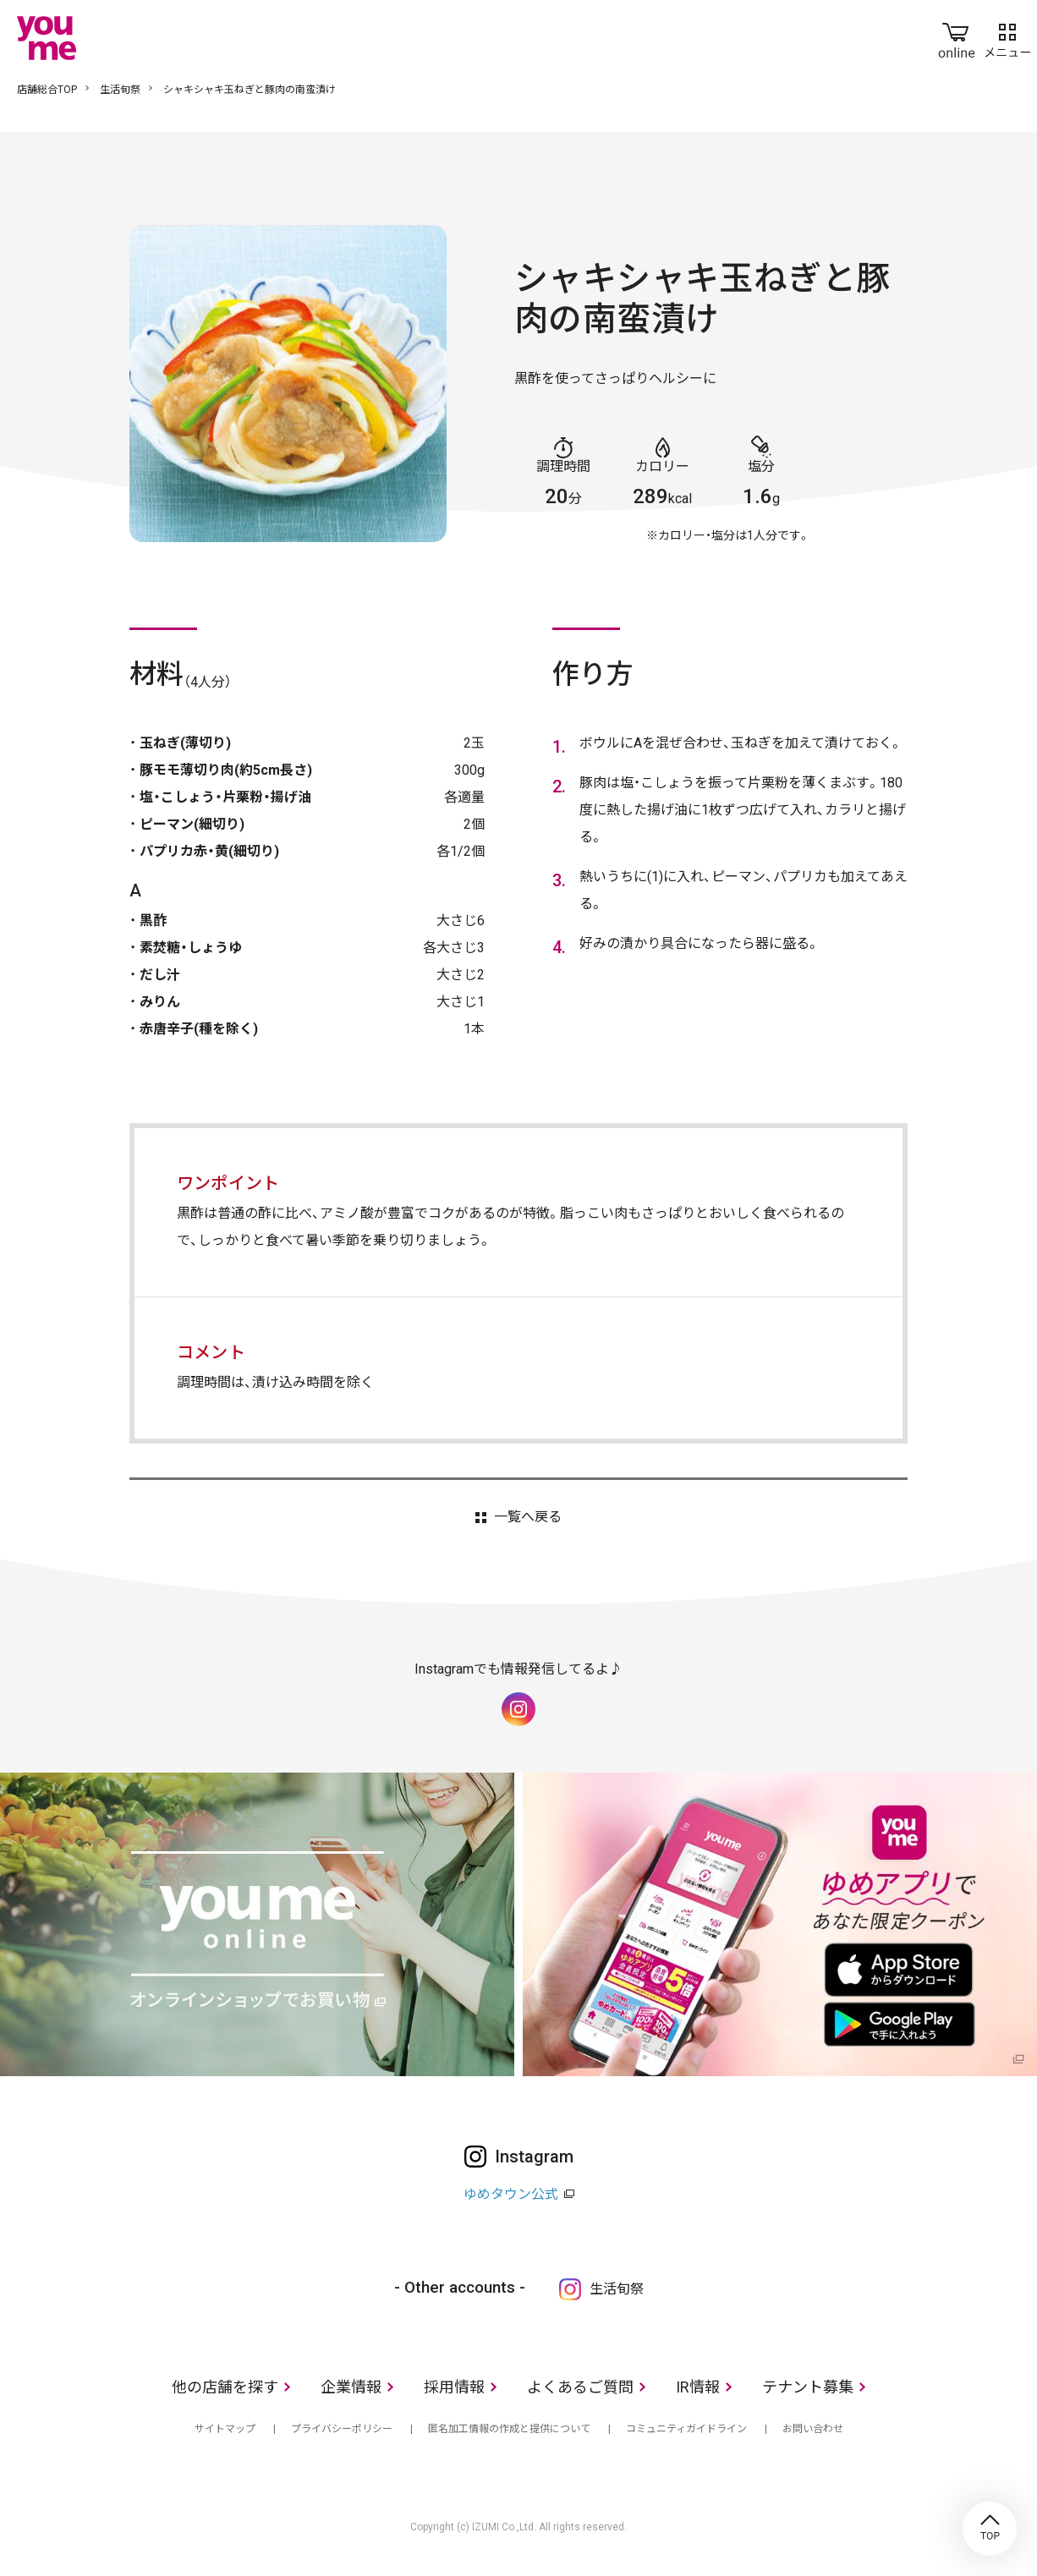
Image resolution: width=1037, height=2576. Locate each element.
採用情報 (454, 2387)
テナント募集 (807, 2387)
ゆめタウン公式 (511, 2194)
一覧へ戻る (528, 1517)
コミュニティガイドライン (686, 2429)
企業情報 (351, 2387)
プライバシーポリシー (341, 2429)
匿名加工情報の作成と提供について (509, 2429)
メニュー (1007, 37)
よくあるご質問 (580, 2387)
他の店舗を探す (225, 2387)
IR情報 (698, 2387)
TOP (990, 2529)
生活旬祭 (120, 90)
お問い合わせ (812, 2429)
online (956, 37)
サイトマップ (225, 2429)
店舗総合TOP (47, 90)
